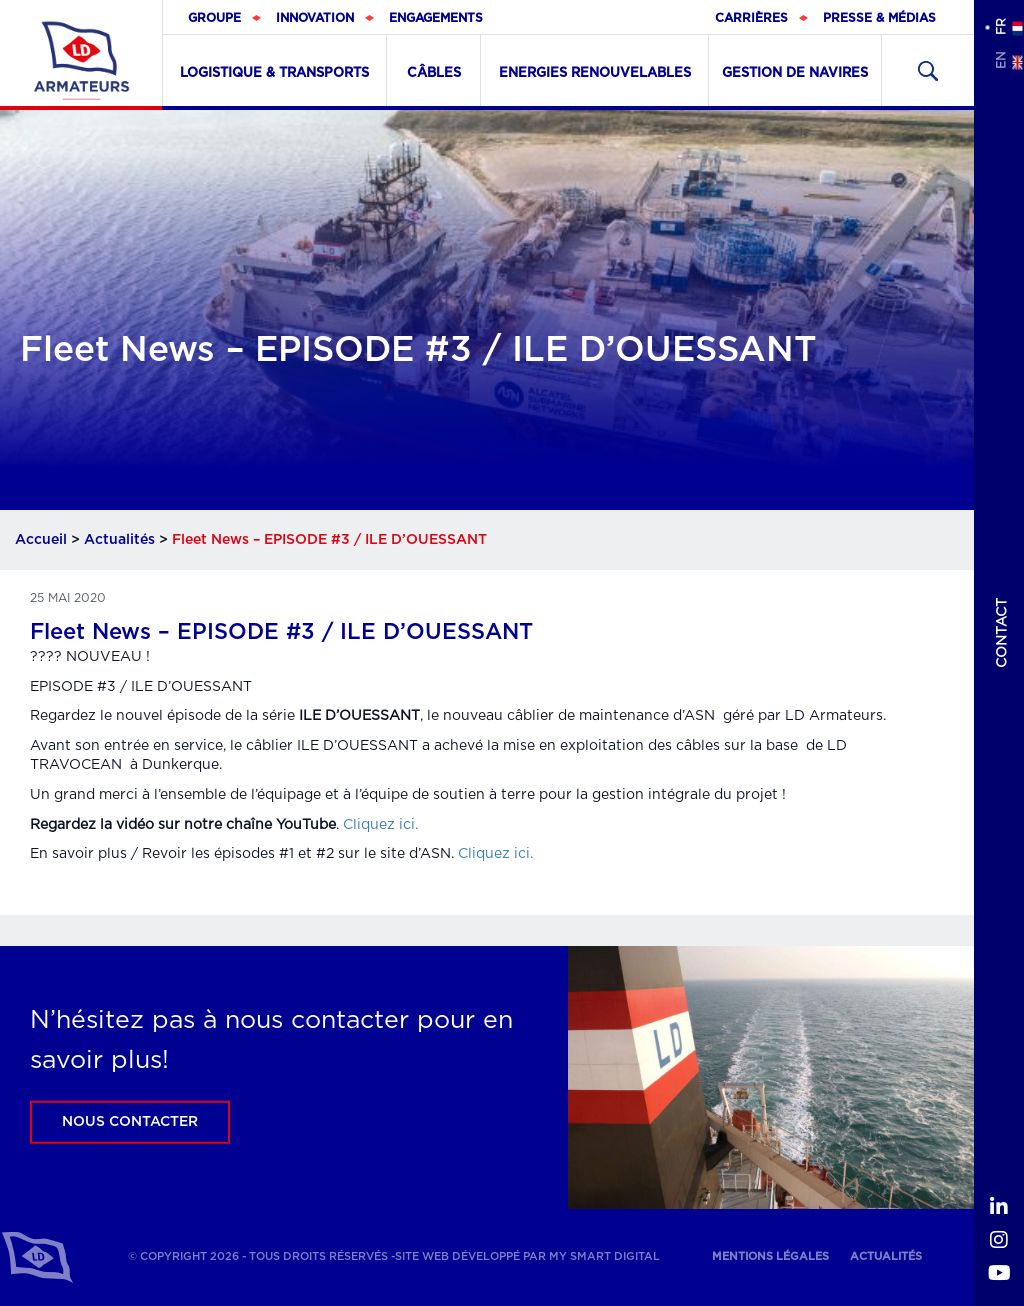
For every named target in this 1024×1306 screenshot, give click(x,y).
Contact (1002, 633)
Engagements (436, 18)
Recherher (928, 70)
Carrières (751, 18)
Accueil (41, 540)
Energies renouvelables (595, 73)
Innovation (315, 18)
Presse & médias (879, 18)
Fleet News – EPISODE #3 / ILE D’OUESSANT (281, 632)
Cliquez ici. (380, 825)
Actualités (119, 540)
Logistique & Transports (274, 73)
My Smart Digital (604, 1256)
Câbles (434, 73)
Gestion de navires (795, 73)
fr (1000, 26)
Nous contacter (130, 1122)
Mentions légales (770, 1256)
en (1000, 60)
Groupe (214, 18)
